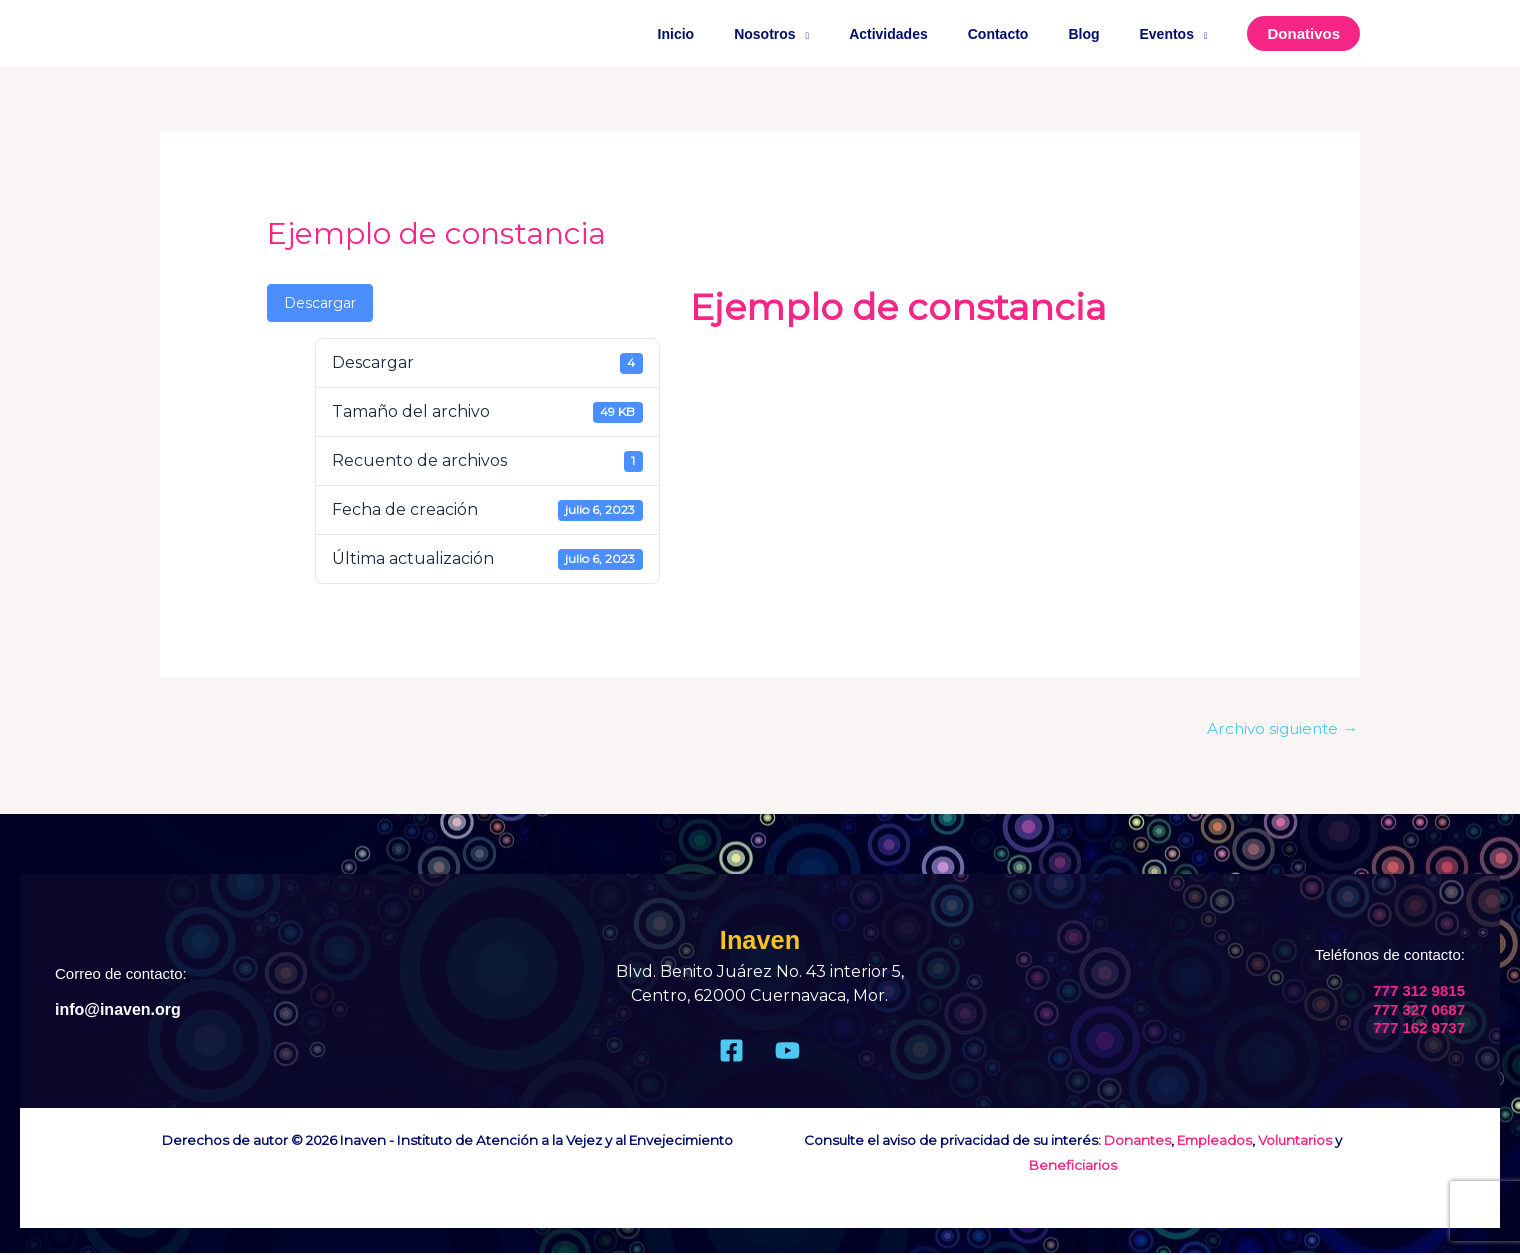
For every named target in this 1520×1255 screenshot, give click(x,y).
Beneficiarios (1073, 1166)
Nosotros (818, 34)
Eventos (1173, 34)
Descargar (320, 303)
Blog (1101, 34)
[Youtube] (787, 1052)
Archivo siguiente (1279, 728)
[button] (1303, 33)
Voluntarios (1295, 1142)
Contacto (1028, 34)
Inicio (742, 34)
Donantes (1137, 1142)
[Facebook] (731, 1052)
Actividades (930, 34)
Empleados (1214, 1142)
